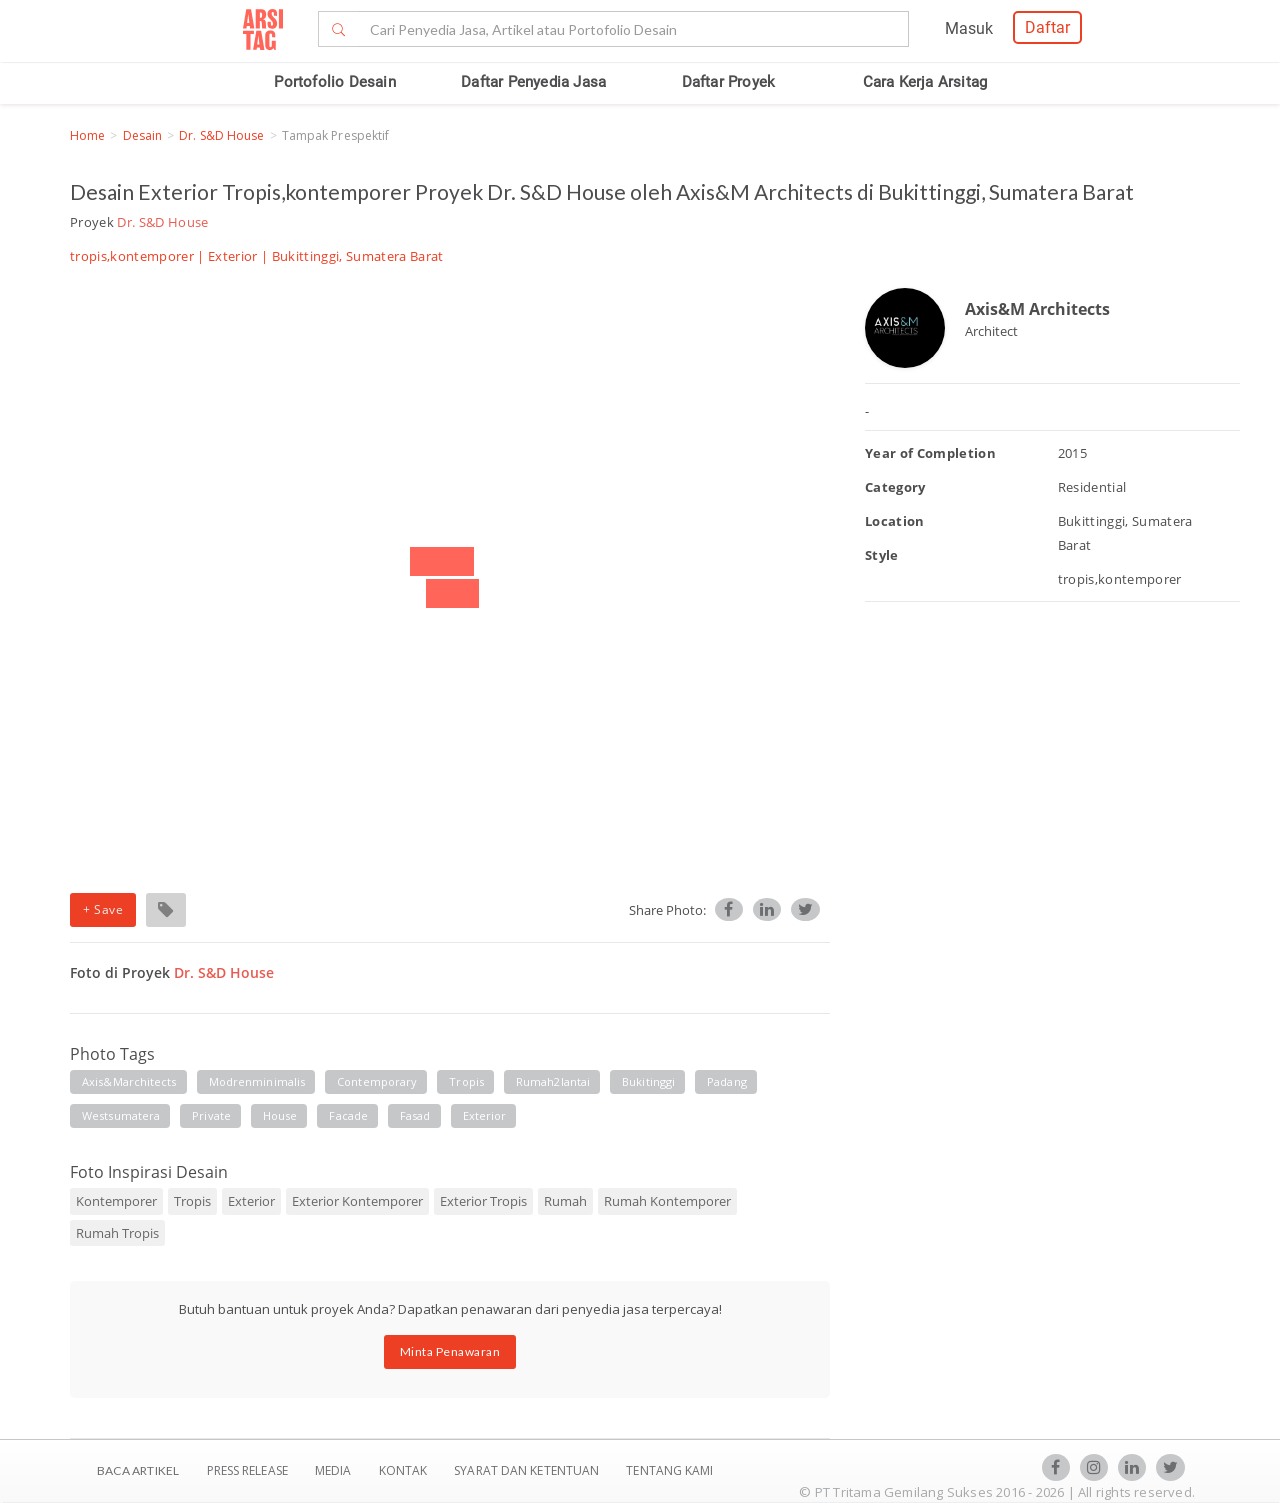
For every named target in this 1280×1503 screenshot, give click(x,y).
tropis (466, 1081)
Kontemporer (116, 1201)
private (211, 1115)
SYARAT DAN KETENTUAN (528, 1470)
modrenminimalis (257, 1081)
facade (348, 1115)
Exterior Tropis (483, 1201)
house (280, 1115)
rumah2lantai (553, 1081)
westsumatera (121, 1115)
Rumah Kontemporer (667, 1201)
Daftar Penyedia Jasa (533, 82)
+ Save (103, 909)
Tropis (192, 1201)
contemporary (377, 1081)
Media (335, 1470)
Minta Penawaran (450, 1351)
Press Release (247, 1470)
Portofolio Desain (334, 82)
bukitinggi (648, 1081)
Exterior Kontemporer (357, 1201)
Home (87, 135)
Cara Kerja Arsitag (925, 82)
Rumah (565, 1201)
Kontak (405, 1470)
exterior (485, 1115)
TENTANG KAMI (669, 1470)
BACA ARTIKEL (138, 1470)
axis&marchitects (129, 1081)
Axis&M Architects (1037, 309)
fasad (415, 1115)
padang (727, 1081)
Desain (143, 135)
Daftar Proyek (729, 82)
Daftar (1047, 27)
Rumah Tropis (117, 1233)
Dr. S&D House (221, 135)
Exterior (233, 256)
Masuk (969, 28)
